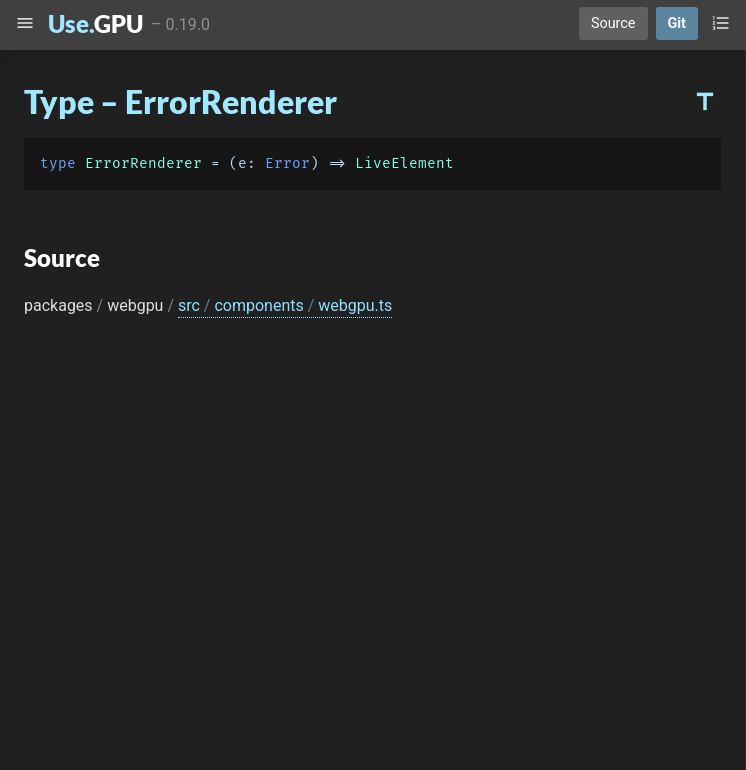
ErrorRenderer (143, 163)
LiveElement (404, 163)
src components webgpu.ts (285, 305)
